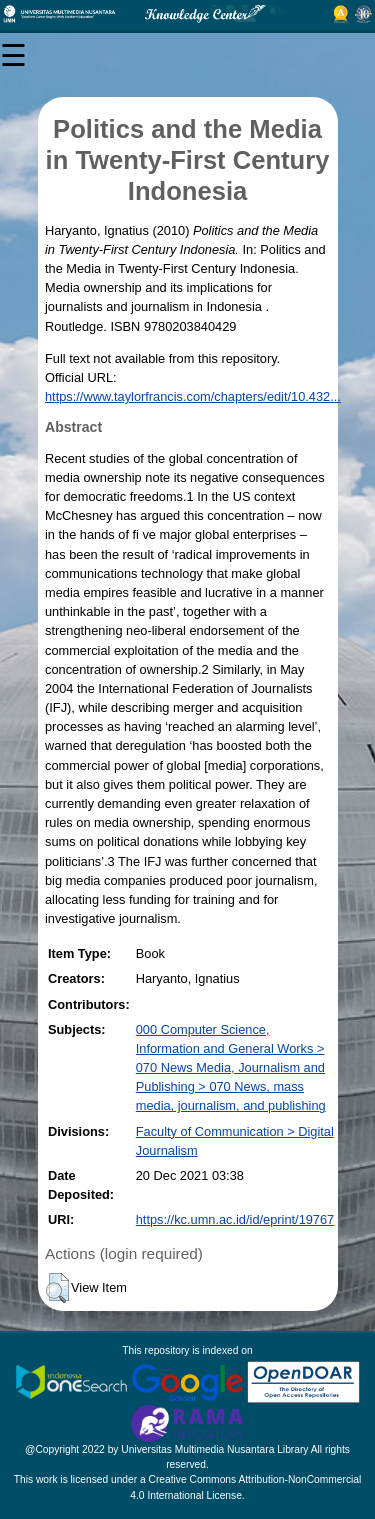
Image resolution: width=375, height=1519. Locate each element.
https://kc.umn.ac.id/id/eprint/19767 (235, 1219)
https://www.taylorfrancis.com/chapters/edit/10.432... (193, 396)
